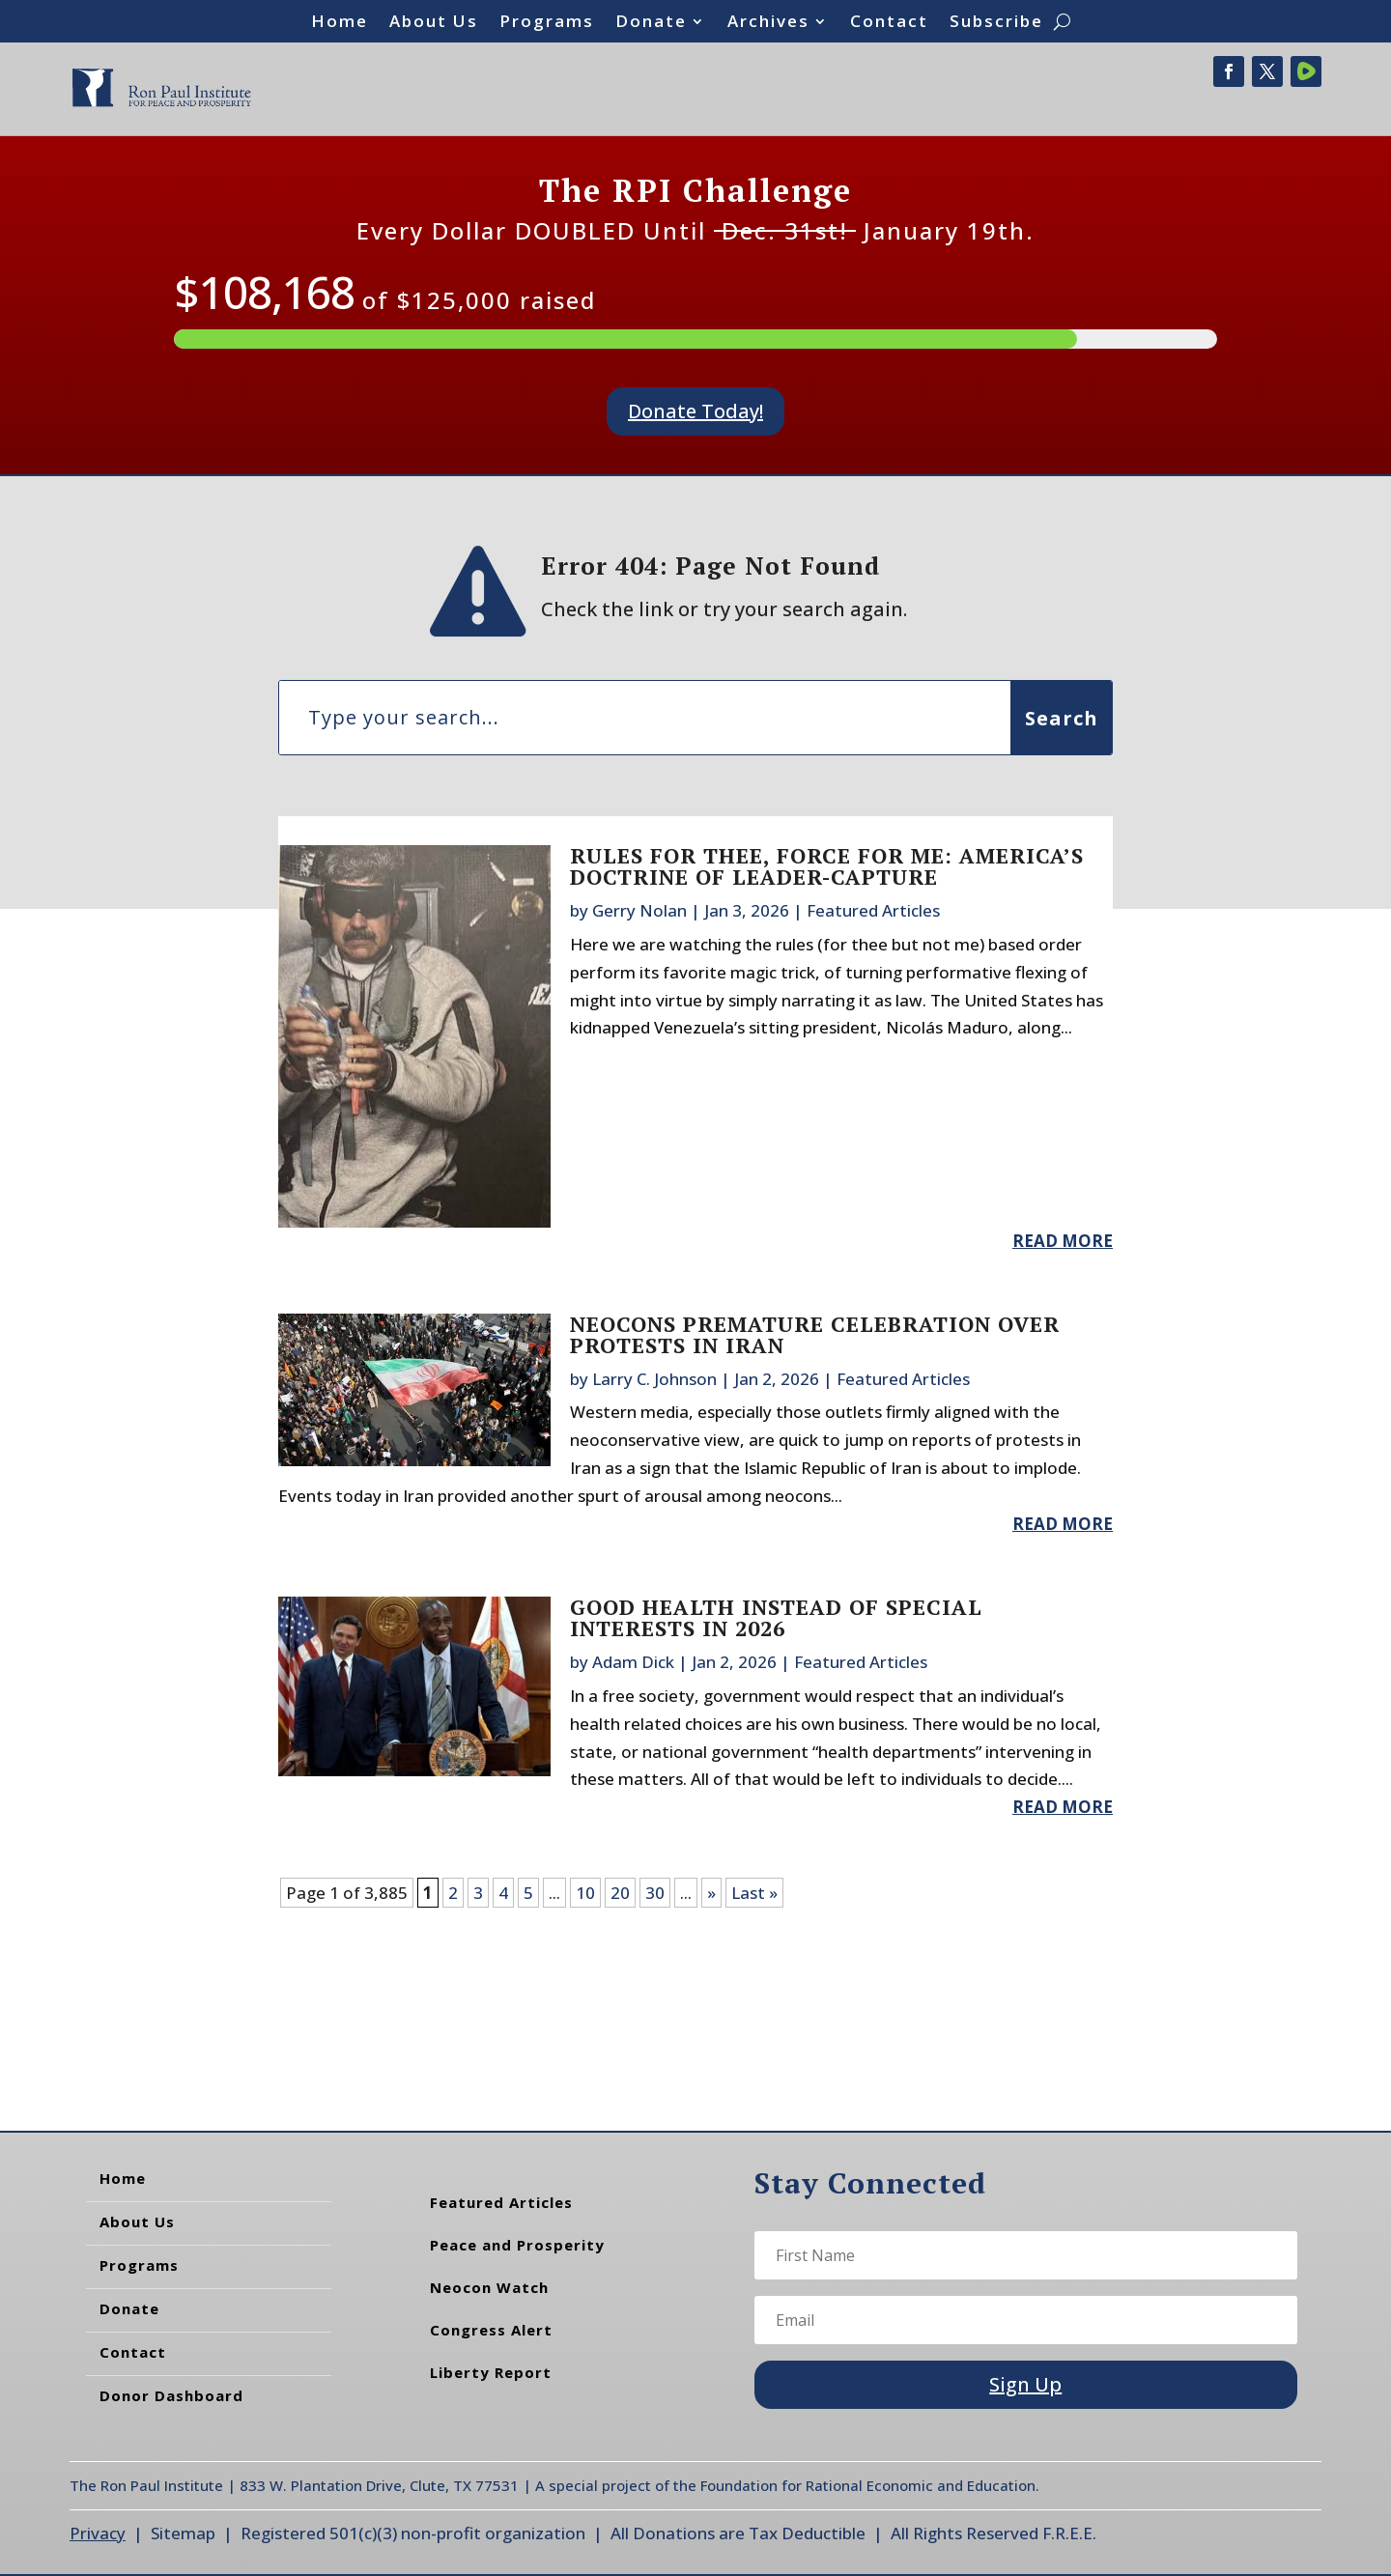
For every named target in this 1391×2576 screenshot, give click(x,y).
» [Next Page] (711, 1893)
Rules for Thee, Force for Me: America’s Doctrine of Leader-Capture (827, 866)
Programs (546, 23)
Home (339, 23)
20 (620, 1893)
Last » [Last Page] (754, 1893)
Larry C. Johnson (654, 1379)
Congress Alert (491, 2329)
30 (655, 1893)
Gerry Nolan (639, 910)
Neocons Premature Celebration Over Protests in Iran (815, 1334)
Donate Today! (695, 411)
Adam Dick (633, 1662)
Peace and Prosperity (517, 2244)
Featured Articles (873, 910)
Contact (889, 23)
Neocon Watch (489, 2287)
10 (585, 1893)
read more (1062, 1241)
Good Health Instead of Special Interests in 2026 (776, 1617)
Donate (651, 23)
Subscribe (996, 23)
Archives (768, 23)
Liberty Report (491, 2372)
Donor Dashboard (171, 2395)
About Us (433, 23)
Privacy (98, 2533)
